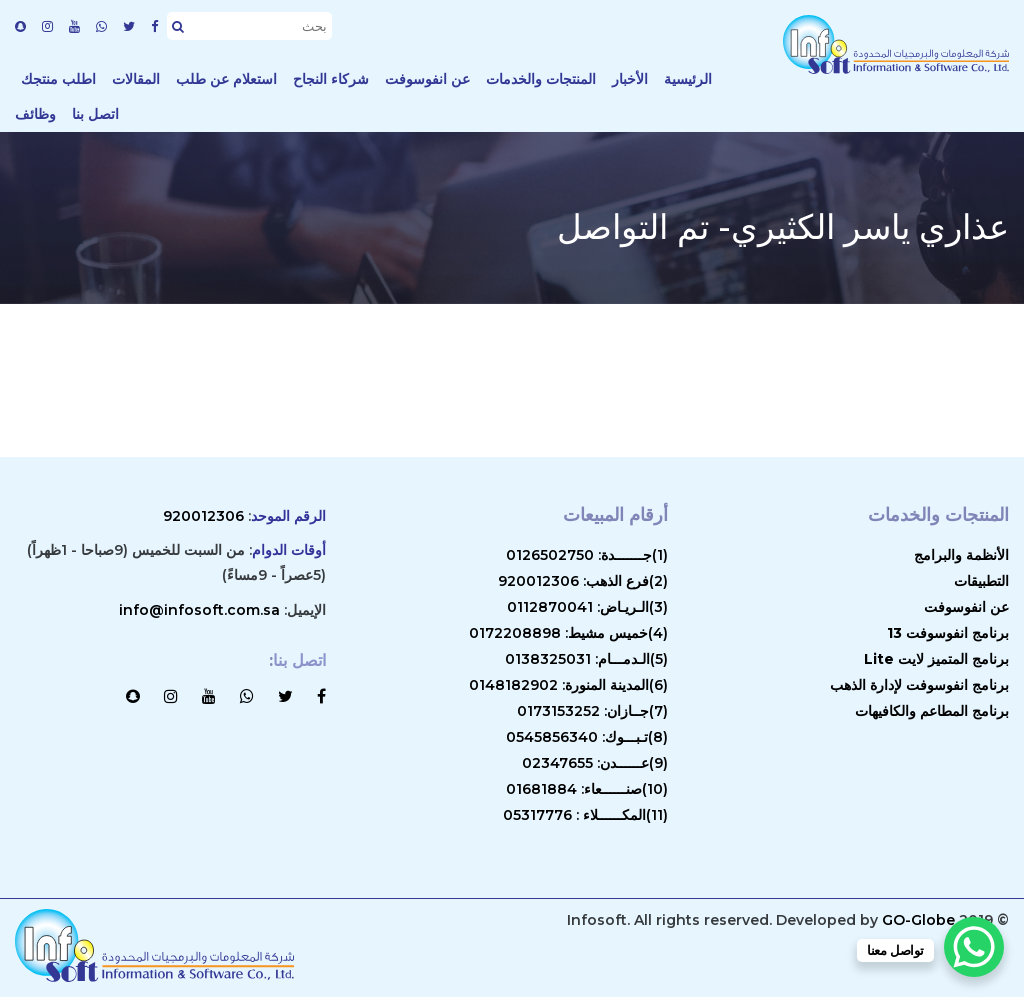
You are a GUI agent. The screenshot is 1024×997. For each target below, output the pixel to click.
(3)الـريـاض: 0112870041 (587, 607)
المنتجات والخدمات (541, 79)
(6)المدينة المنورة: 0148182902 (568, 685)
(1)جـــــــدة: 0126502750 (587, 555)
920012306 (203, 516)
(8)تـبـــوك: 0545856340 (587, 737)
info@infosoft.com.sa (199, 610)
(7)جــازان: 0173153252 (592, 711)
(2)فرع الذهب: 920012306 (583, 581)
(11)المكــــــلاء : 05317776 (585, 815)
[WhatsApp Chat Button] (974, 947)
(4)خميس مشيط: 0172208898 (568, 633)
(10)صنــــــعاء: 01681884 (587, 789)
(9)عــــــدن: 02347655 (595, 763)
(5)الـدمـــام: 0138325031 (586, 659)
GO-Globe (918, 920)
